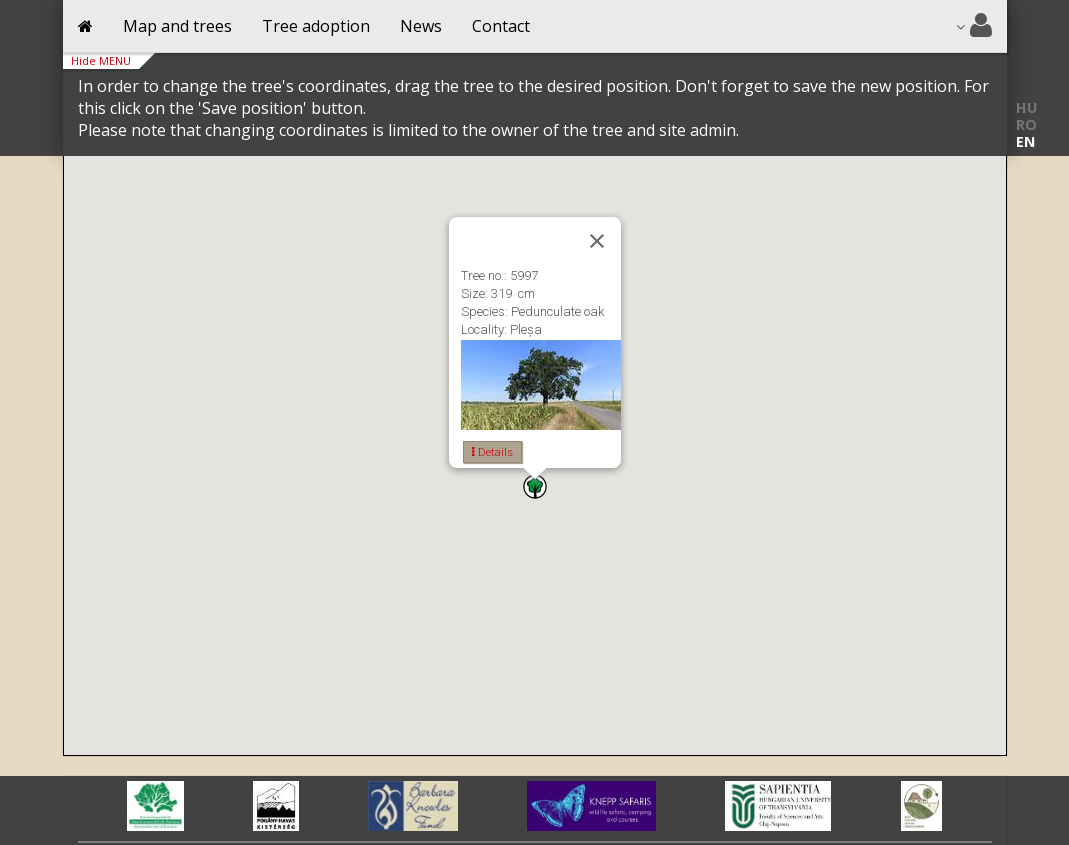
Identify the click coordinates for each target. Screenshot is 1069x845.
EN (1025, 141)
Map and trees (177, 26)
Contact (501, 26)
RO (1026, 124)
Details (492, 452)
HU (1026, 107)
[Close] (597, 241)
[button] (535, 486)
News (421, 26)
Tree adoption (316, 26)
